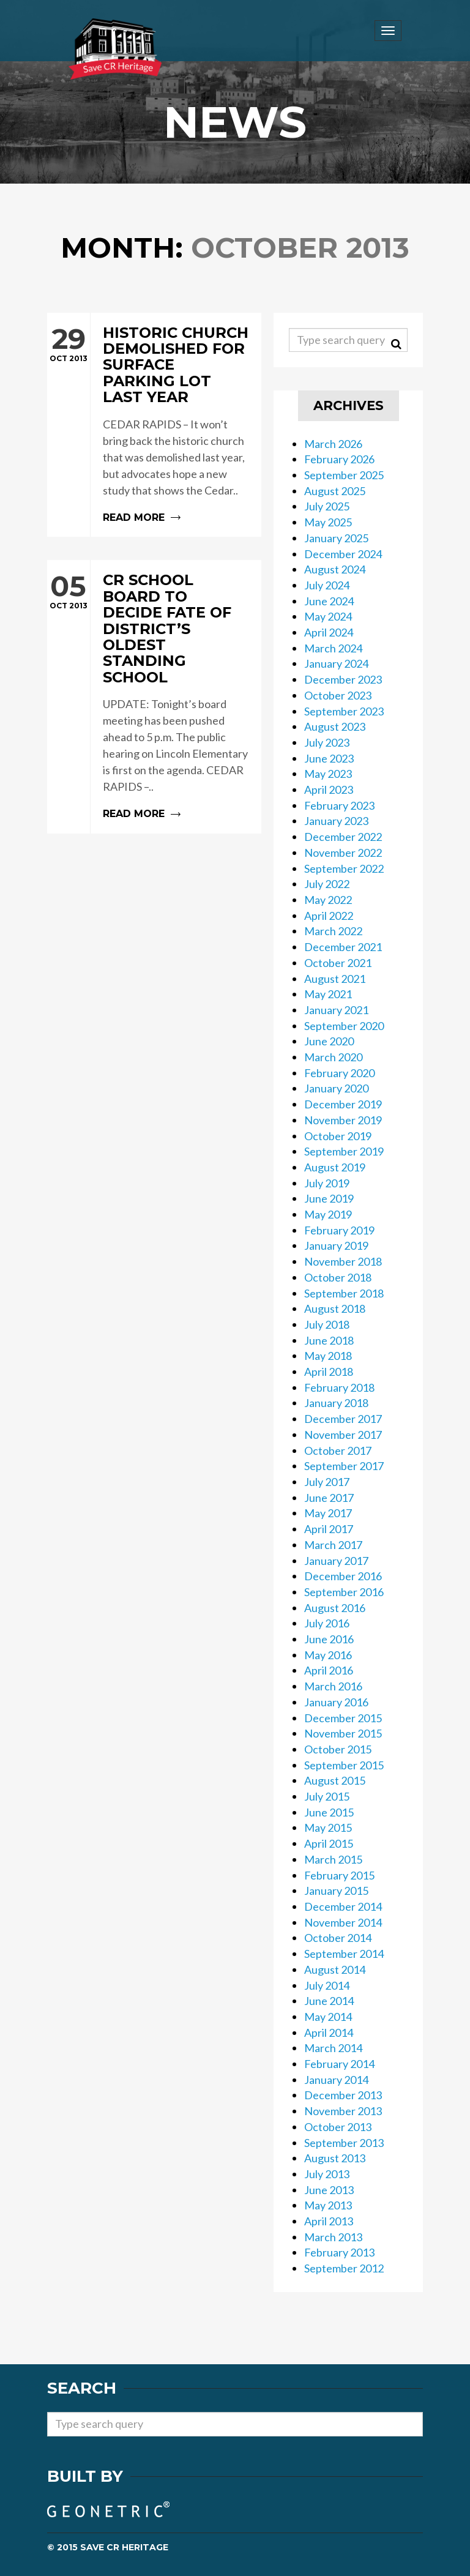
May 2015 (328, 1827)
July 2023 (326, 742)
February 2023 (339, 805)
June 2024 (329, 601)
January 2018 (336, 1402)
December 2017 (343, 1418)
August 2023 (334, 726)
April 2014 (328, 2032)
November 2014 (343, 1922)
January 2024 (336, 663)
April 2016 (328, 1670)
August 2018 (334, 1308)
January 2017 (336, 1560)
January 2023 (336, 820)
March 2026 (333, 443)
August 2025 (334, 491)
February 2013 (339, 2252)
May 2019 (328, 1214)
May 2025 (328, 522)
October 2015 (337, 1749)
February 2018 (339, 1387)
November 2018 (343, 1261)
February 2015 (339, 1875)
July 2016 (326, 1623)
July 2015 (326, 1796)
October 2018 (337, 1277)
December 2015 (343, 1718)
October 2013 (337, 2127)
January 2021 (336, 1010)
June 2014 (329, 2000)
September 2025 (344, 475)
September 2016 (344, 1592)
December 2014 (343, 1906)
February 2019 (339, 1230)
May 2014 (328, 2016)
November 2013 (343, 2111)
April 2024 (328, 632)
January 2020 (336, 1088)
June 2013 (329, 2190)
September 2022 (344, 868)
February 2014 (339, 2063)
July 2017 (326, 1481)
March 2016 (333, 1686)
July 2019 (326, 1183)
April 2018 (328, 1371)
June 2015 (329, 1812)
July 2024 (326, 585)
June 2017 (329, 1497)
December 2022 (343, 836)
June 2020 (329, 1041)
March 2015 (333, 1859)
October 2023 (337, 695)
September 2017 (344, 1466)
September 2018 (344, 1293)
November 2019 (343, 1120)
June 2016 (329, 1639)
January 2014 (336, 2079)
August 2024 (334, 569)
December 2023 (343, 679)
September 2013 (344, 2142)
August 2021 (334, 978)
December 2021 (343, 947)
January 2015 (336, 1890)
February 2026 (339, 459)
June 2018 (329, 1340)
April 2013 (328, 2221)
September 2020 (344, 1025)
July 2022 (326, 883)
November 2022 (343, 852)
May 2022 (328, 899)
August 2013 (334, 2158)
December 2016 (343, 1576)
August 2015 (334, 1780)
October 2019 (337, 1136)
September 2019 (344, 1151)
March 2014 (333, 2048)
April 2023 (328, 789)
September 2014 (344, 1953)
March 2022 (333, 931)
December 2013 (343, 2095)
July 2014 (326, 1985)
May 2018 (328, 1355)
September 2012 (344, 2268)
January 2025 (336, 538)
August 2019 (334, 1167)
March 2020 (333, 1057)
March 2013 (333, 2237)
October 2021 (337, 962)
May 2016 (328, 1655)
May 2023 (328, 773)
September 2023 (344, 711)
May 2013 (328, 2205)
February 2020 (339, 1073)
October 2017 (337, 1450)
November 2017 (343, 1434)
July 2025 (326, 506)
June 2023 (329, 758)
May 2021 (328, 994)
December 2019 (343, 1104)
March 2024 (333, 648)
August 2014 (334, 1969)
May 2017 (328, 1513)
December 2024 (343, 554)
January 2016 (336, 1702)
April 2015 (328, 1843)
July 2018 (326, 1324)
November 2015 (343, 1733)
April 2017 (328, 1529)
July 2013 (326, 2174)
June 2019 (329, 1198)
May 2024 (328, 616)
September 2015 (344, 1765)
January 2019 (336, 1245)
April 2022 (328, 915)
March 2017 (333, 1544)
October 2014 (337, 1937)
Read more (154, 425)
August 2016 (334, 1608)
